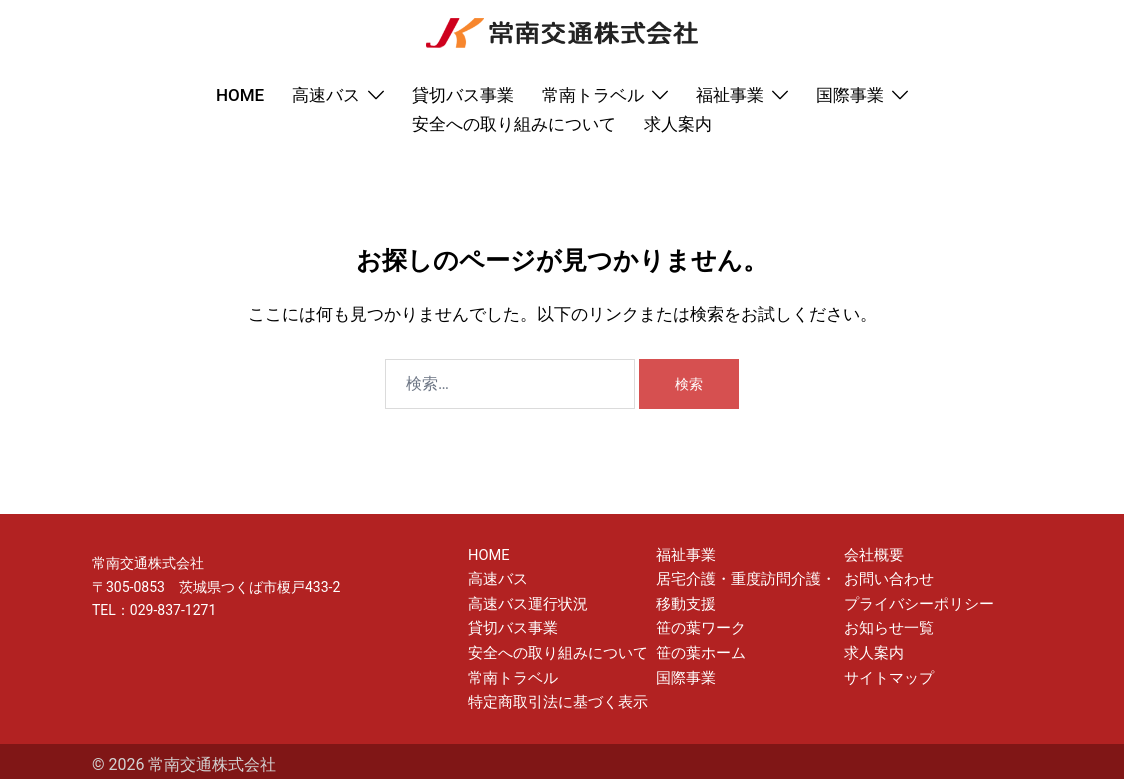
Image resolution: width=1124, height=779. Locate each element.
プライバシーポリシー (914, 601)
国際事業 (850, 95)
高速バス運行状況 (524, 601)
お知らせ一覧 (886, 624)
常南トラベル (593, 95)
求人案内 (678, 124)
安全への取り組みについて (514, 124)
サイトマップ (886, 671)
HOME (240, 95)
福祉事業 (730, 95)
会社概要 (872, 554)
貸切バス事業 (463, 95)
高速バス (326, 95)
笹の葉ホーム (698, 648)
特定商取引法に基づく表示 (552, 695)
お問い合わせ (886, 577)
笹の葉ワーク (698, 624)
